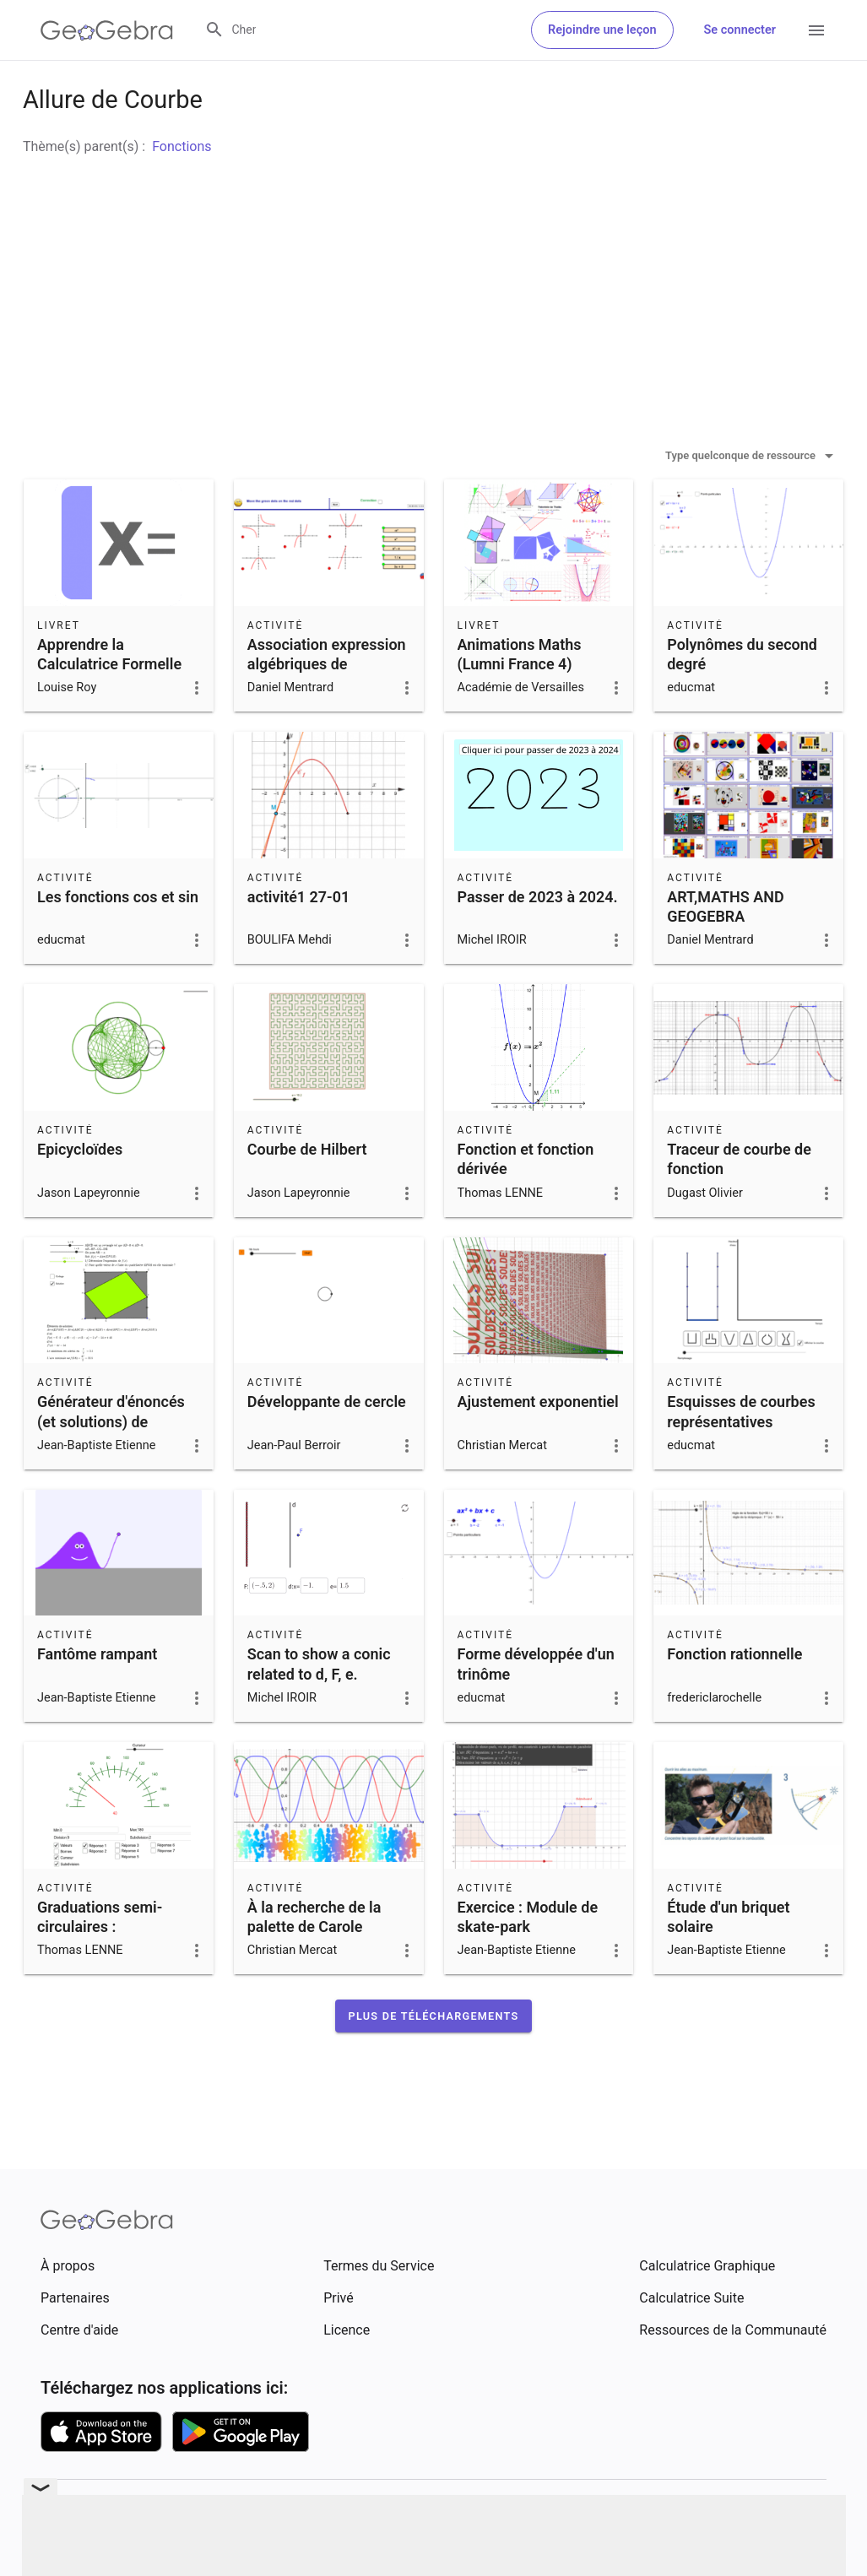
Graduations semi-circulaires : (99, 1959)
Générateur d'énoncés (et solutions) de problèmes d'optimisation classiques (111, 1483)
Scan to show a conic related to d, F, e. (319, 1705)
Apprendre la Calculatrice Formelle (109, 696)
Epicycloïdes (79, 1191)
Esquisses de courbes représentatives (741, 1453)
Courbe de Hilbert (307, 1191)
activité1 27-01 (298, 939)
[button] (434, 2058)
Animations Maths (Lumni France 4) (520, 696)
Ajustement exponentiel (538, 1444)
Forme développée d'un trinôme (536, 1705)
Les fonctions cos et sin (117, 939)
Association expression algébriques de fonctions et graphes (326, 706)
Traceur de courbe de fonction (739, 1201)
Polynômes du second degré (742, 696)
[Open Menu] (816, 30)
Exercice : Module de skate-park (528, 1959)
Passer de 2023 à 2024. (538, 939)
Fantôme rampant (97, 1696)
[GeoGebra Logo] (107, 30)
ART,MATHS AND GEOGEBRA (725, 948)
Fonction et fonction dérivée (526, 1201)
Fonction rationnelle (734, 1696)
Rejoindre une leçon (602, 30)
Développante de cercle (326, 1444)
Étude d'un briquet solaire (728, 1959)
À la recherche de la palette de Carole (314, 1959)
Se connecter (740, 30)
